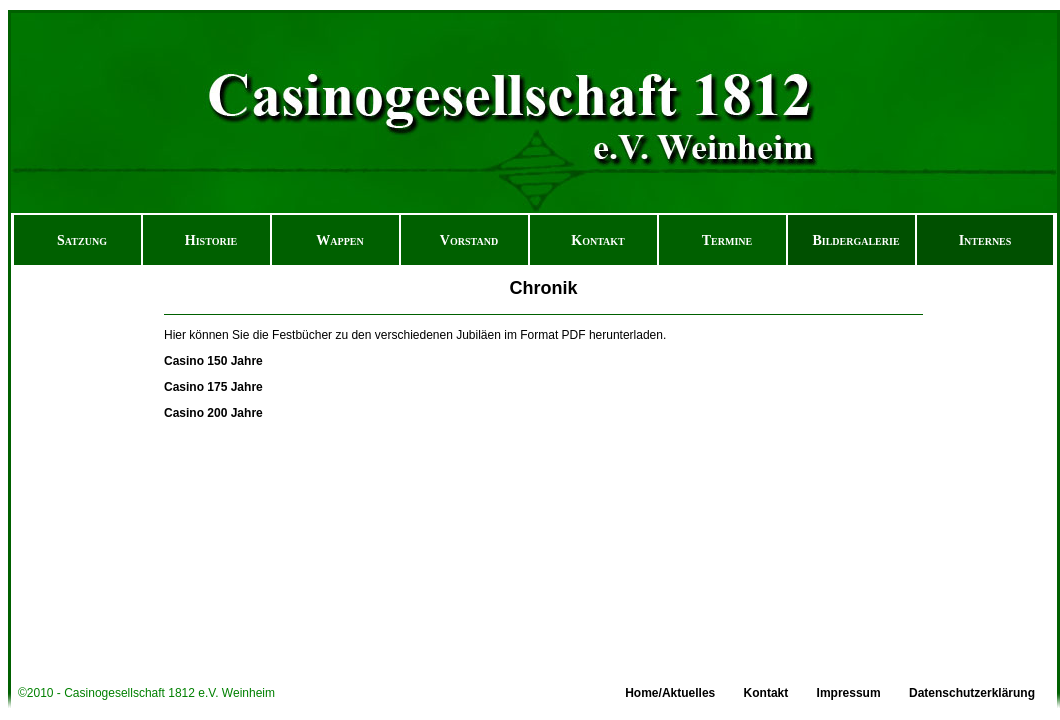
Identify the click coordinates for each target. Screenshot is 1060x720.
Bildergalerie (855, 240)
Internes (985, 240)
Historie (211, 240)
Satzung (82, 240)
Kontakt (598, 240)
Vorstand (469, 240)
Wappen (339, 240)
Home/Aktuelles (670, 693)
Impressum (849, 693)
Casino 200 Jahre (213, 413)
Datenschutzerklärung (972, 693)
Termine (727, 240)
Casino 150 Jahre (213, 361)
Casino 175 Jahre (213, 387)
